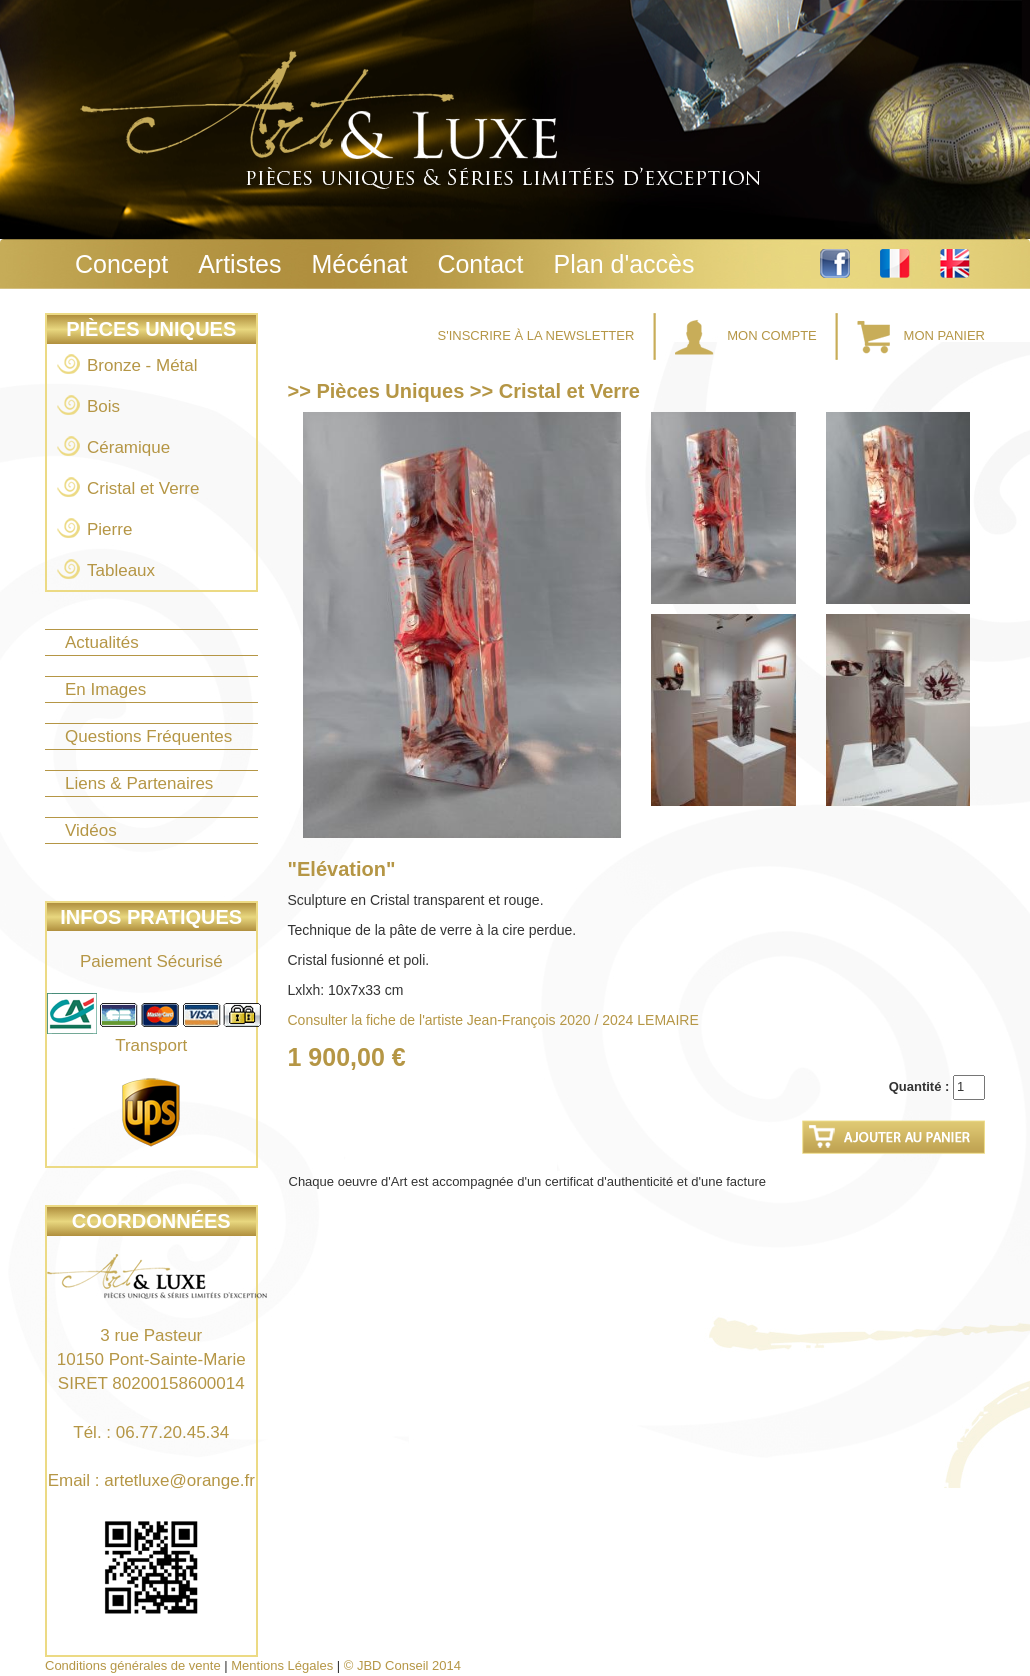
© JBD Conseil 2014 (402, 1665)
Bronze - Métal (142, 365)
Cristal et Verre (143, 488)
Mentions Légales (282, 1665)
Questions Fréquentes (148, 736)
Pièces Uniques (151, 329)
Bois (103, 406)
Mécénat (359, 264)
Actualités (102, 642)
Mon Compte (748, 335)
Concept (121, 264)
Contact (480, 264)
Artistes (239, 264)
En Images (105, 689)
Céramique (128, 447)
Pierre (109, 529)
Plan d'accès (624, 264)
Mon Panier (921, 335)
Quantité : (919, 1086)
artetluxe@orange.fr (179, 1480)
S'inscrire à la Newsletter (538, 335)
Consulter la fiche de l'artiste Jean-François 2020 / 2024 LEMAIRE (493, 1020)
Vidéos (91, 830)
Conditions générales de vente (133, 1665)
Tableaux (121, 570)
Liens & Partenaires (139, 783)
